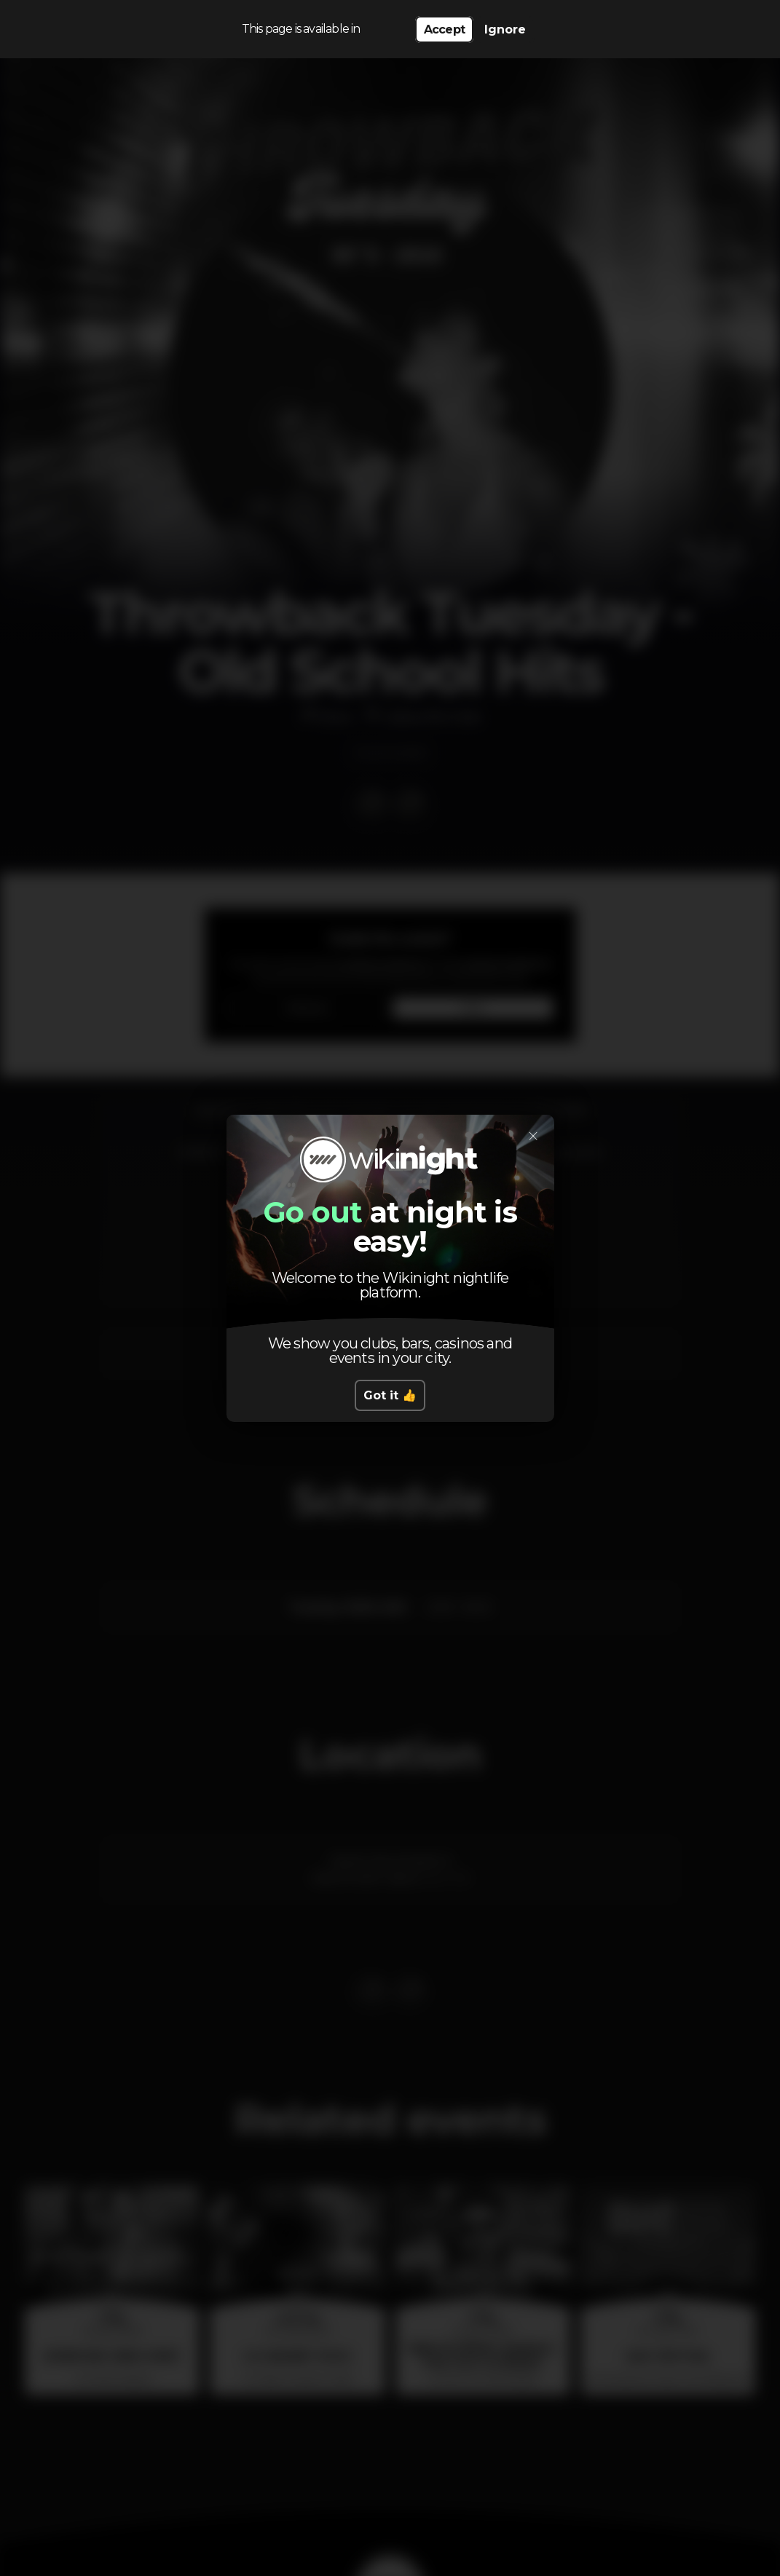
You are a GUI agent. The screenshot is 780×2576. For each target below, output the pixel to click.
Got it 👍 (390, 1395)
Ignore (505, 29)
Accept (444, 29)
